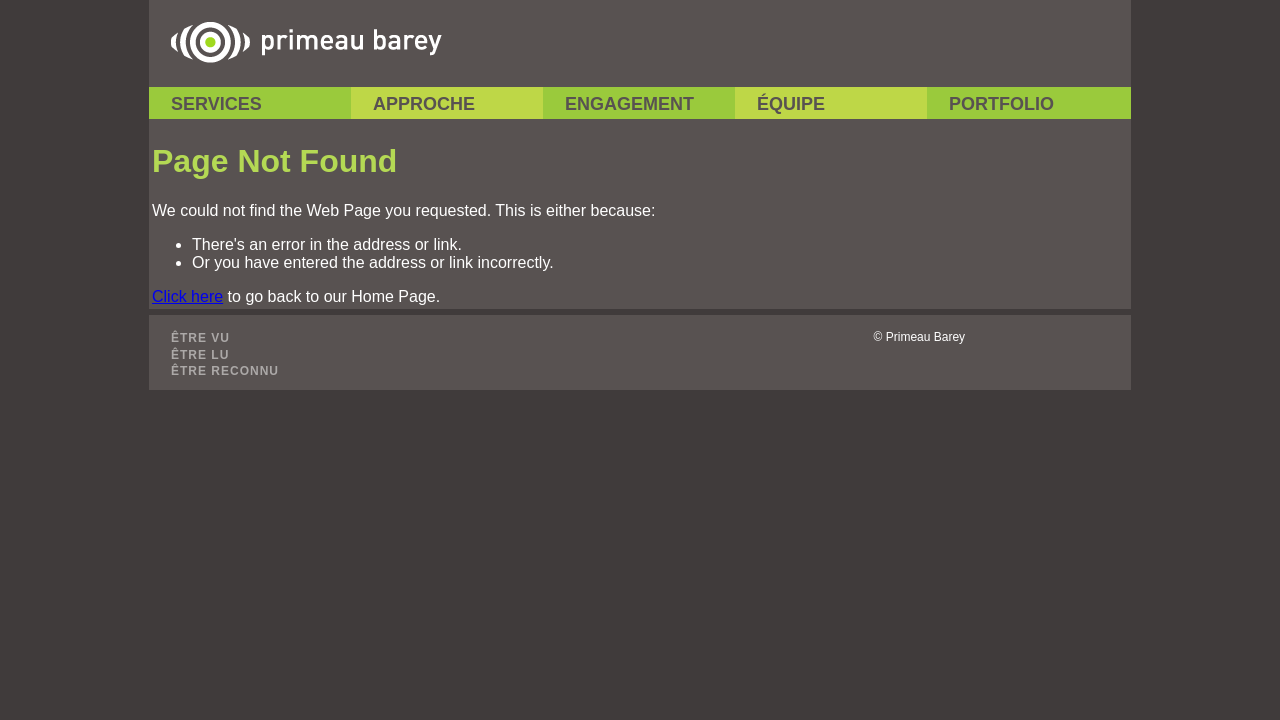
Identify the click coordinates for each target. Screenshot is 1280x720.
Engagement (629, 104)
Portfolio (1001, 104)
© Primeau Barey (920, 337)
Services (216, 104)
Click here (187, 296)
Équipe (791, 104)
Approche (424, 104)
